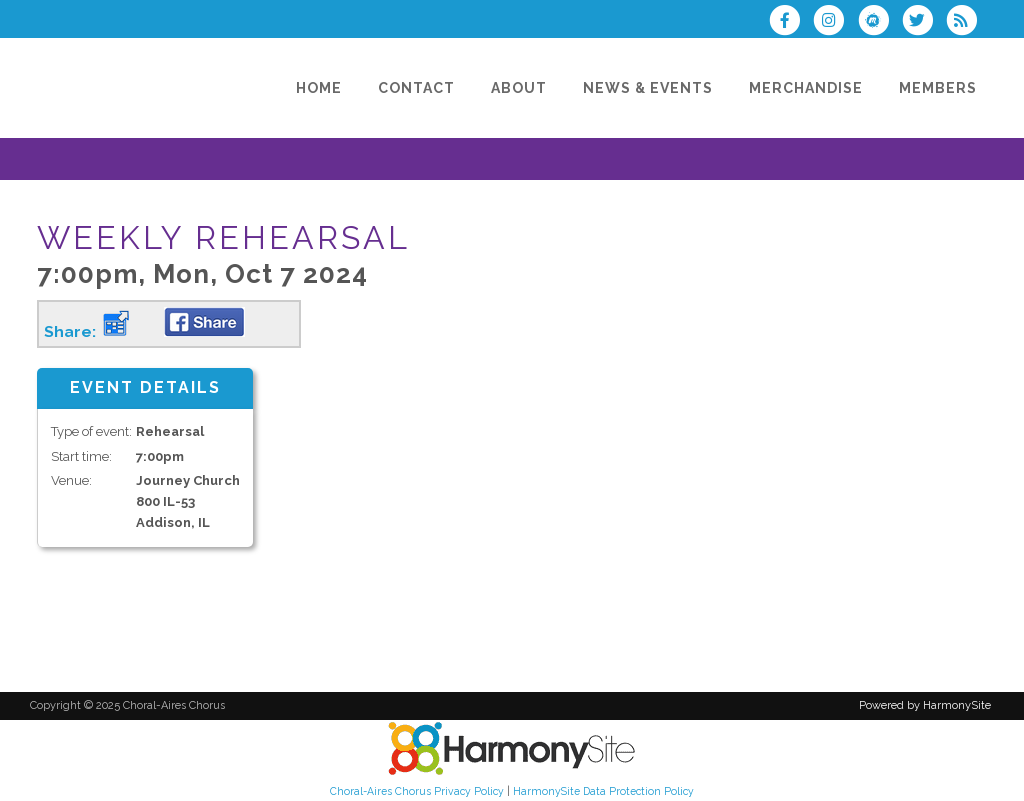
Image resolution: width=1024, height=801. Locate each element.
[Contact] (416, 88)
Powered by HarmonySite (925, 705)
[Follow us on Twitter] (924, 22)
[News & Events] (648, 88)
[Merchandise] (806, 88)
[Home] (319, 88)
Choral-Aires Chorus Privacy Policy (417, 791)
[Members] (938, 88)
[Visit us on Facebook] (791, 22)
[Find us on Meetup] (879, 22)
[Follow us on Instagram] (835, 22)
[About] (519, 88)
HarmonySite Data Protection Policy (603, 791)
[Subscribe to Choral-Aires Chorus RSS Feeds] (966, 22)
